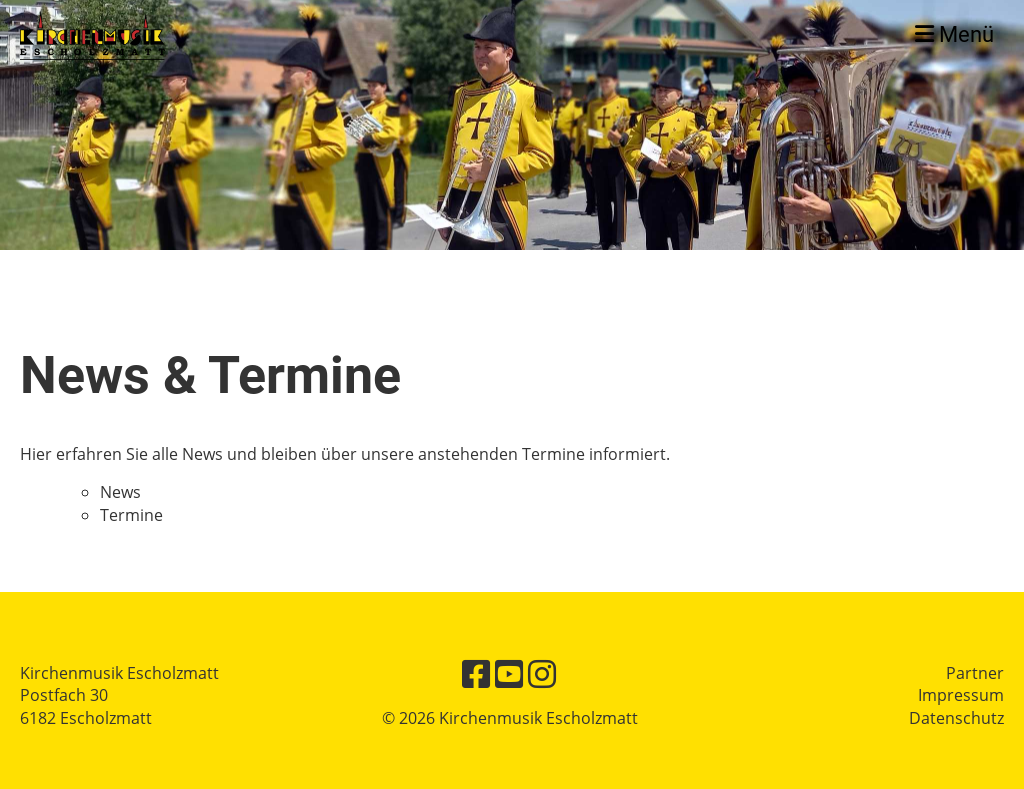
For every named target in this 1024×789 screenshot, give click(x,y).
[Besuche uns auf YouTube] (509, 673)
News (120, 492)
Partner (975, 673)
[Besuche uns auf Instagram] (542, 673)
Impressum (961, 695)
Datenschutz (956, 718)
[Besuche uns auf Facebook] (476, 673)
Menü (954, 34)
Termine (131, 515)
